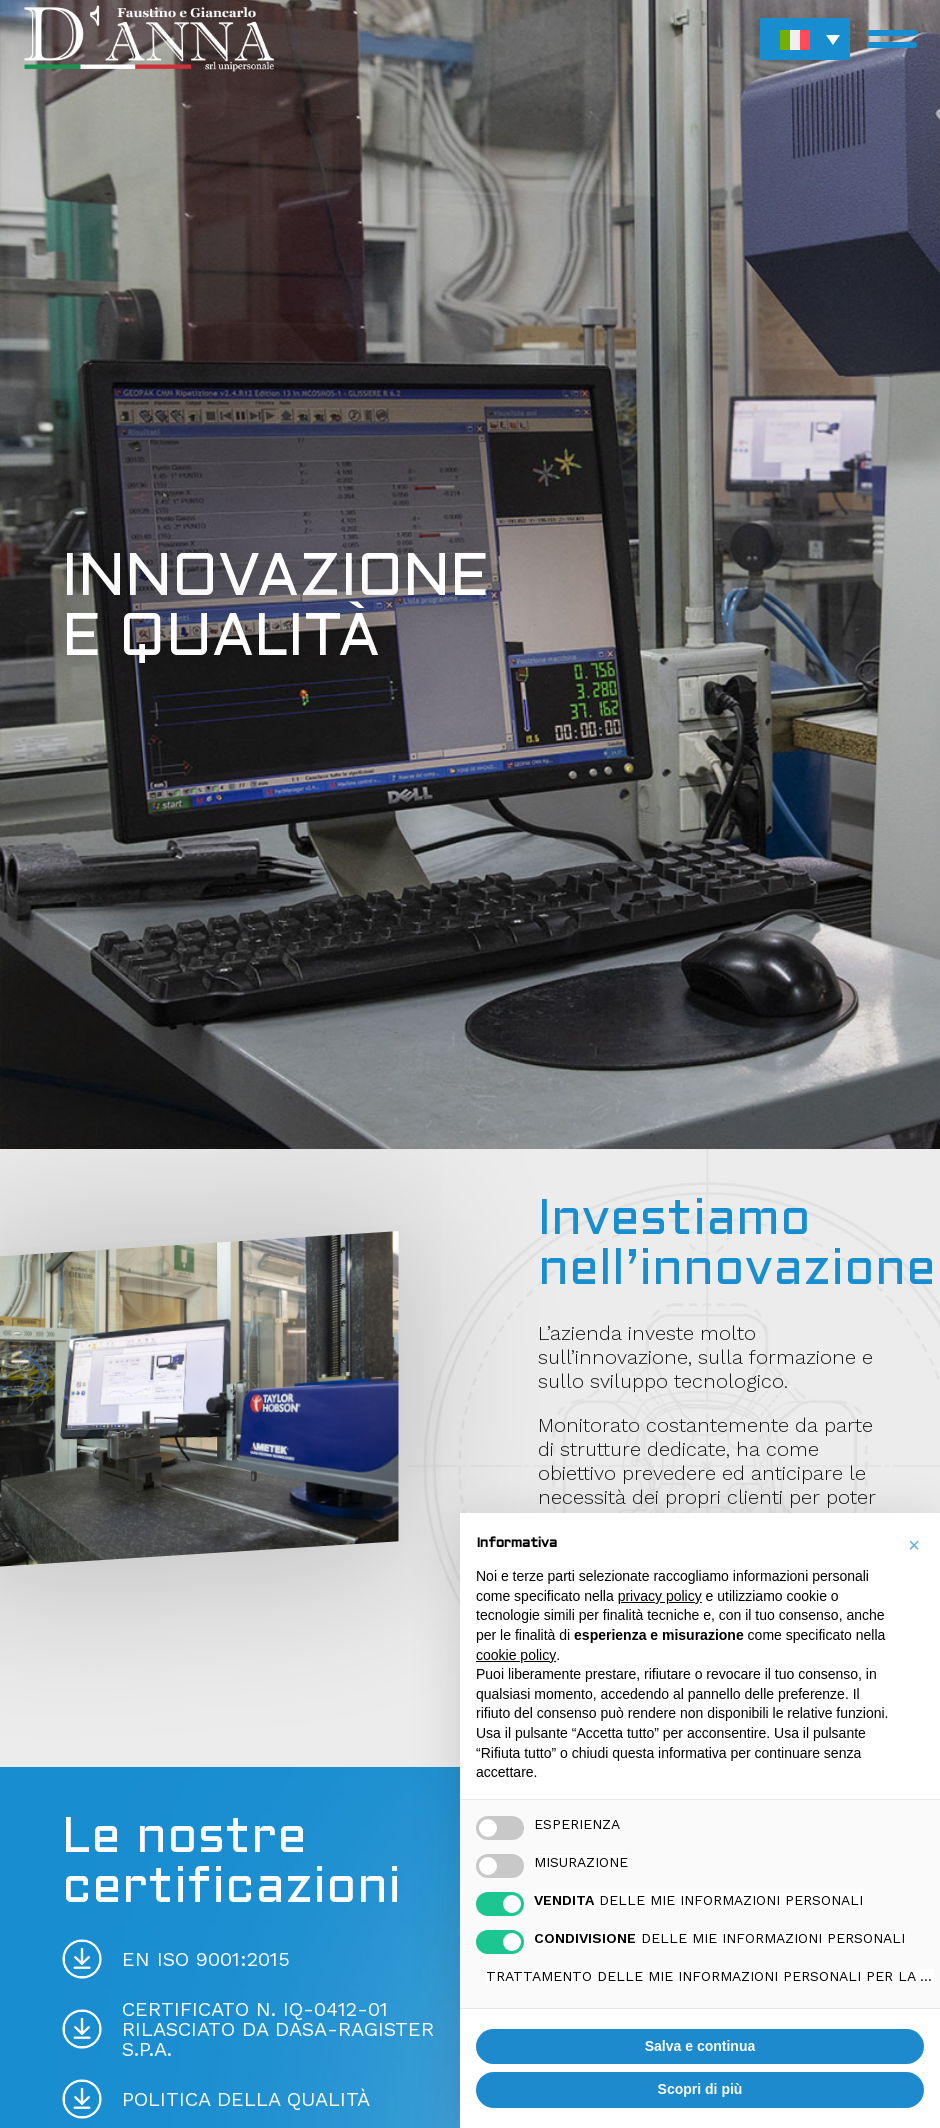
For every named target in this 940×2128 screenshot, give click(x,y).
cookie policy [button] (516, 1655)
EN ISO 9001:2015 (206, 1959)
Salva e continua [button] (700, 2046)
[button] (805, 39)
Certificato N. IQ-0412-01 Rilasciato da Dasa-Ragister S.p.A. (278, 2029)
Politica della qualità (246, 2099)
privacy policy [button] (660, 1596)
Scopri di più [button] (700, 2089)
